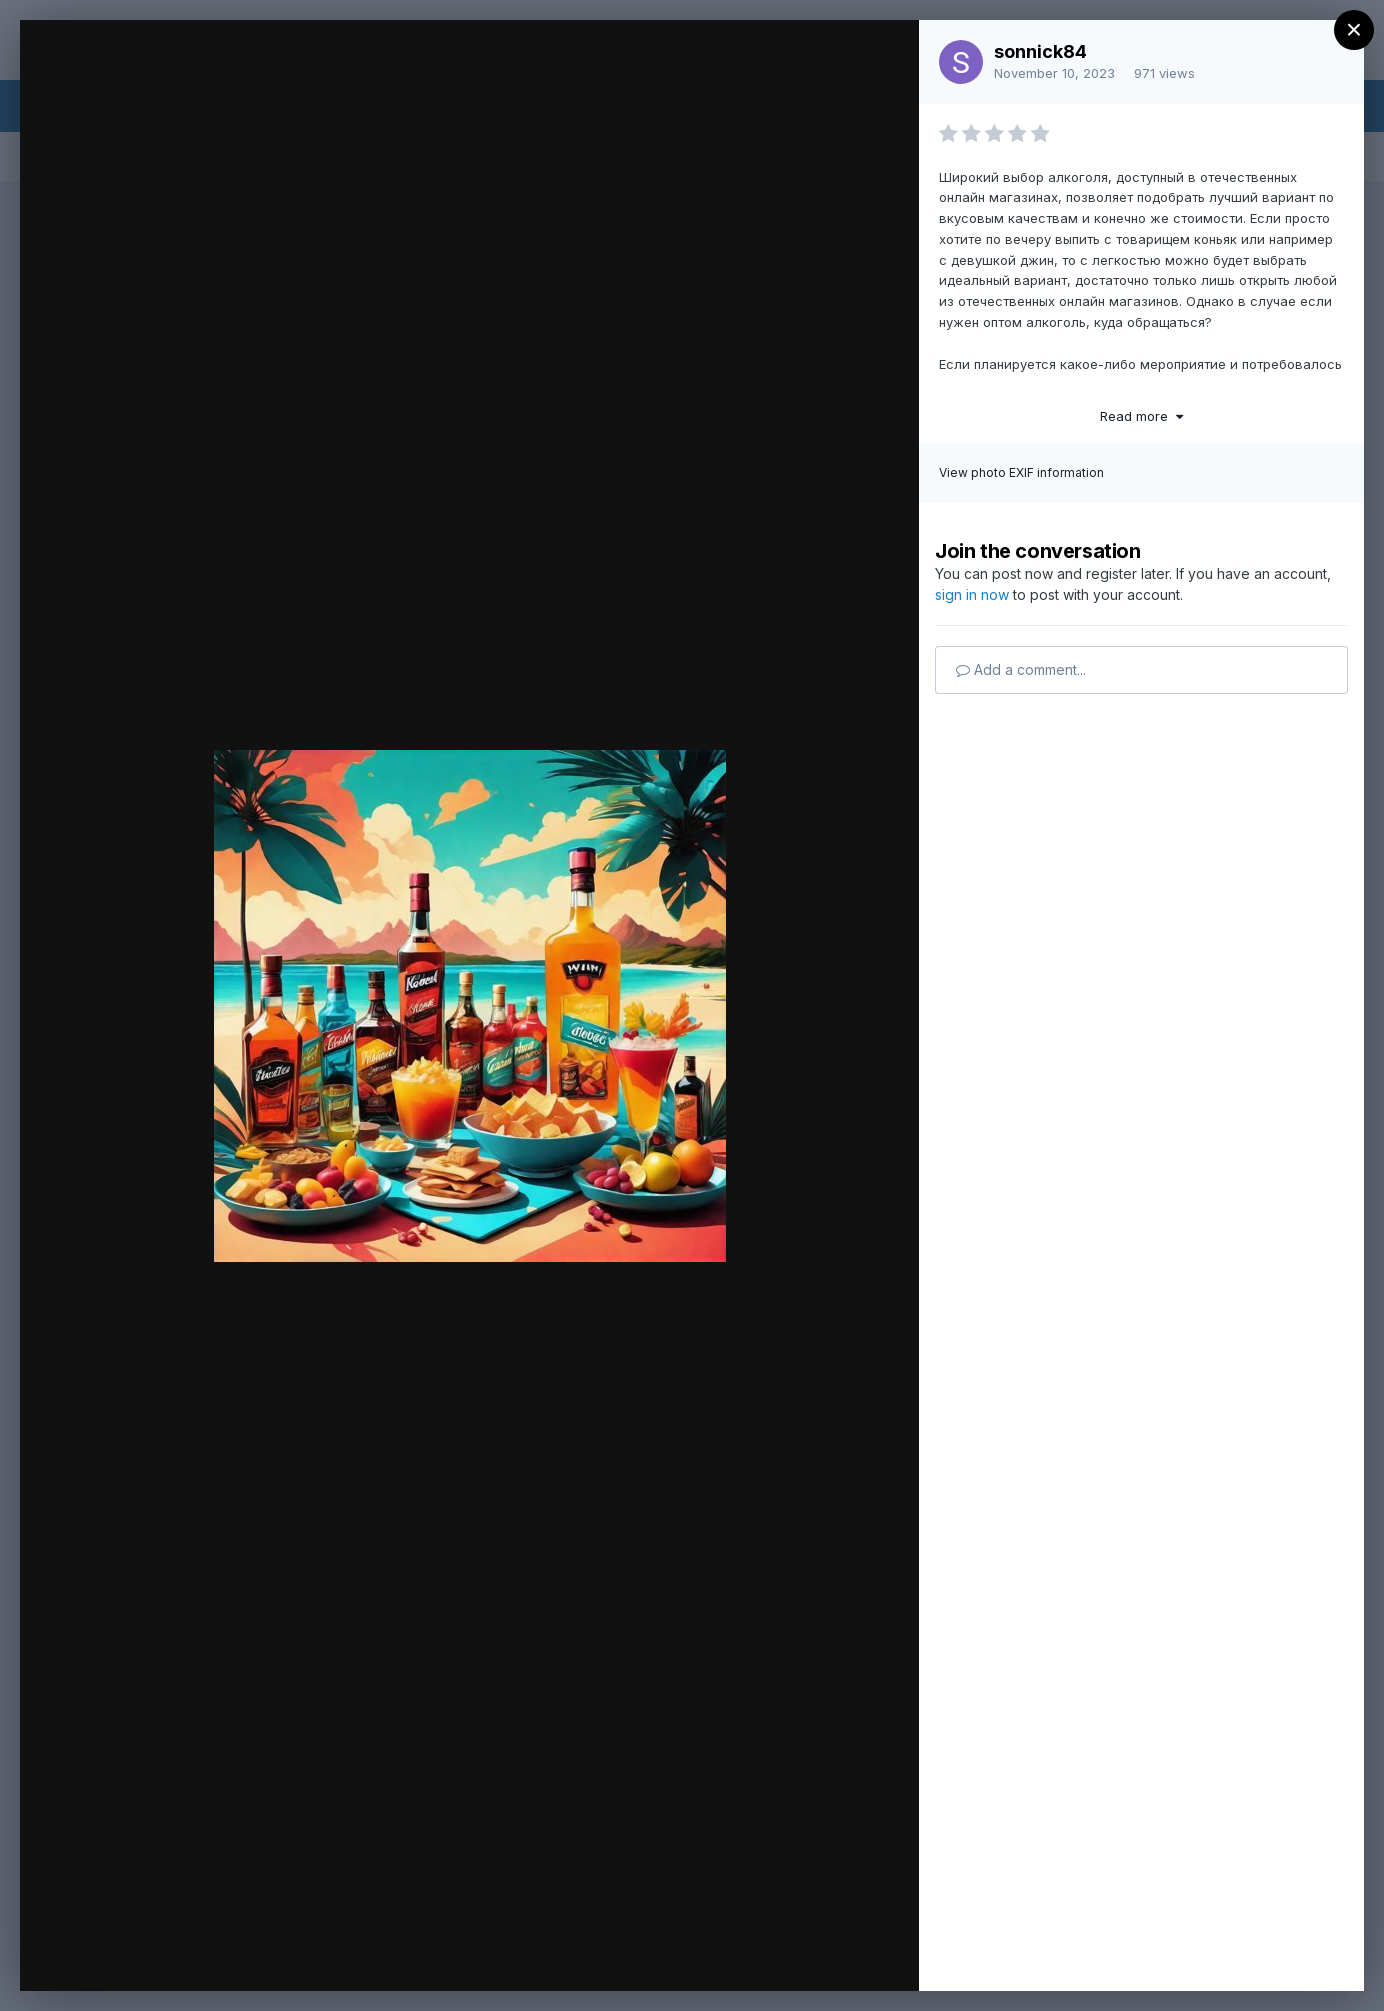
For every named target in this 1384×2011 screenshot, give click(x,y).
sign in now (972, 594)
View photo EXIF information (1021, 472)
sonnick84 (1040, 51)
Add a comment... (1021, 669)
